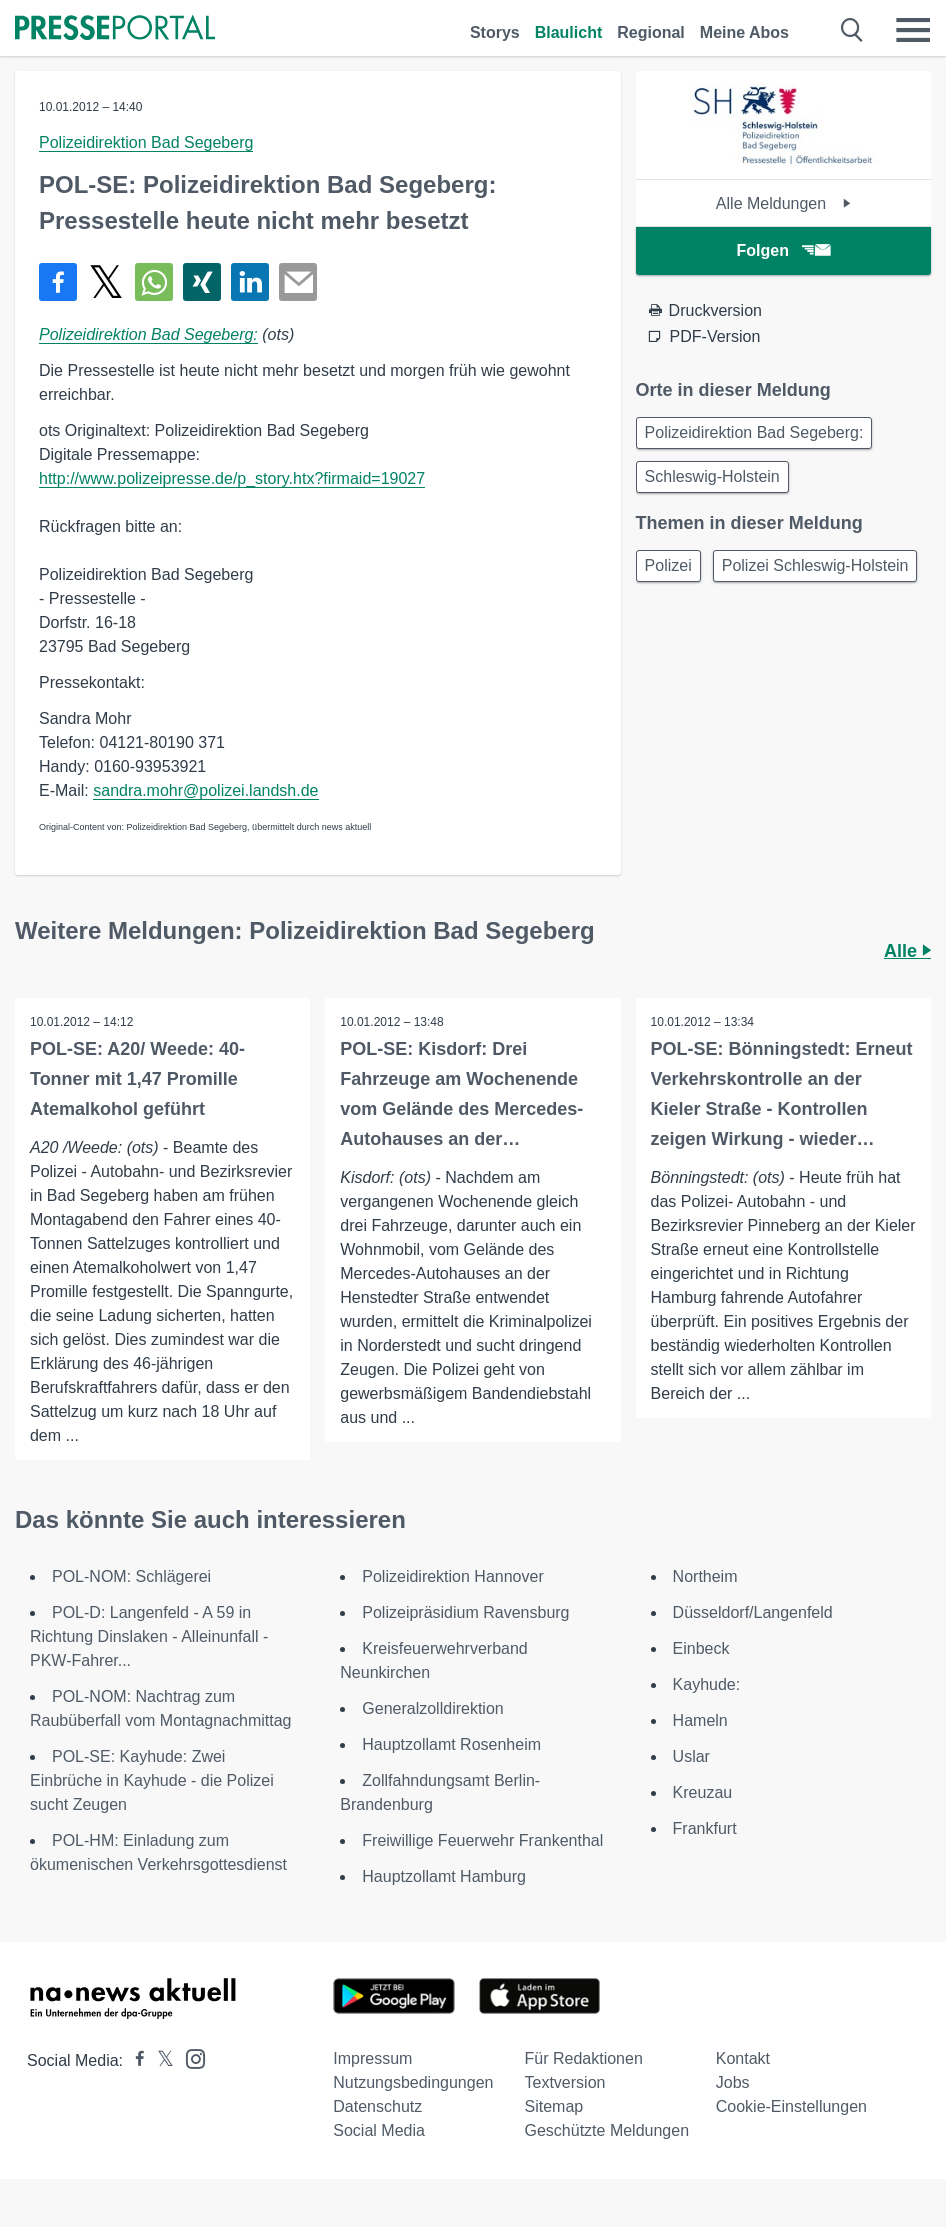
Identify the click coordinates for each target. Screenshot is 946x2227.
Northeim (705, 1576)
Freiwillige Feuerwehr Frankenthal (482, 1840)
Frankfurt (705, 1828)
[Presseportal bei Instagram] (189, 2057)
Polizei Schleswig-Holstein (815, 565)
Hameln (700, 1720)
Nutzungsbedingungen (413, 2082)
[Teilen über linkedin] (250, 282)
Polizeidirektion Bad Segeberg (146, 142)
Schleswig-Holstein (712, 476)
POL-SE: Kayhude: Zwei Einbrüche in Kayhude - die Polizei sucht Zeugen (152, 1780)
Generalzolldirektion (432, 1708)
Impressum (372, 2058)
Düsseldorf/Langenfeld (753, 1612)
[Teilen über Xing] (202, 282)
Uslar (691, 1756)
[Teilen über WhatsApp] (154, 282)
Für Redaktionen (584, 2058)
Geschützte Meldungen (607, 2130)
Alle (907, 951)
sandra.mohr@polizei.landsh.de (205, 790)
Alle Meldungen (783, 203)
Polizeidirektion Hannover (452, 1576)
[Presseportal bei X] (159, 2060)
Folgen (783, 250)
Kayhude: (707, 1684)
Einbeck (701, 1648)
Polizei (668, 565)
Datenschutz (377, 2106)
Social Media (379, 2130)
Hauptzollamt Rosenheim (451, 1744)
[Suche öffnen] (852, 30)
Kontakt (743, 2058)
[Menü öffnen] (913, 30)
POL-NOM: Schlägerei (131, 1576)
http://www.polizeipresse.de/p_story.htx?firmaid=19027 (232, 478)
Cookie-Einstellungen (791, 2106)
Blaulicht (569, 32)
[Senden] (298, 282)
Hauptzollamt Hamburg (444, 1876)
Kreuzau (703, 1792)
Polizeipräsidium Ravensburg (465, 1612)
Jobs (733, 2082)
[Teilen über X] (106, 282)
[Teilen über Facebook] (58, 282)
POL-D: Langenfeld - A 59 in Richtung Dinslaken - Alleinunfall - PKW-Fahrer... (149, 1636)
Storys (495, 32)
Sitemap (554, 2106)
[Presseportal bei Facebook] (134, 2060)
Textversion (565, 2082)
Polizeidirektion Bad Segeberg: (148, 334)
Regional (651, 32)
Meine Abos (744, 32)
